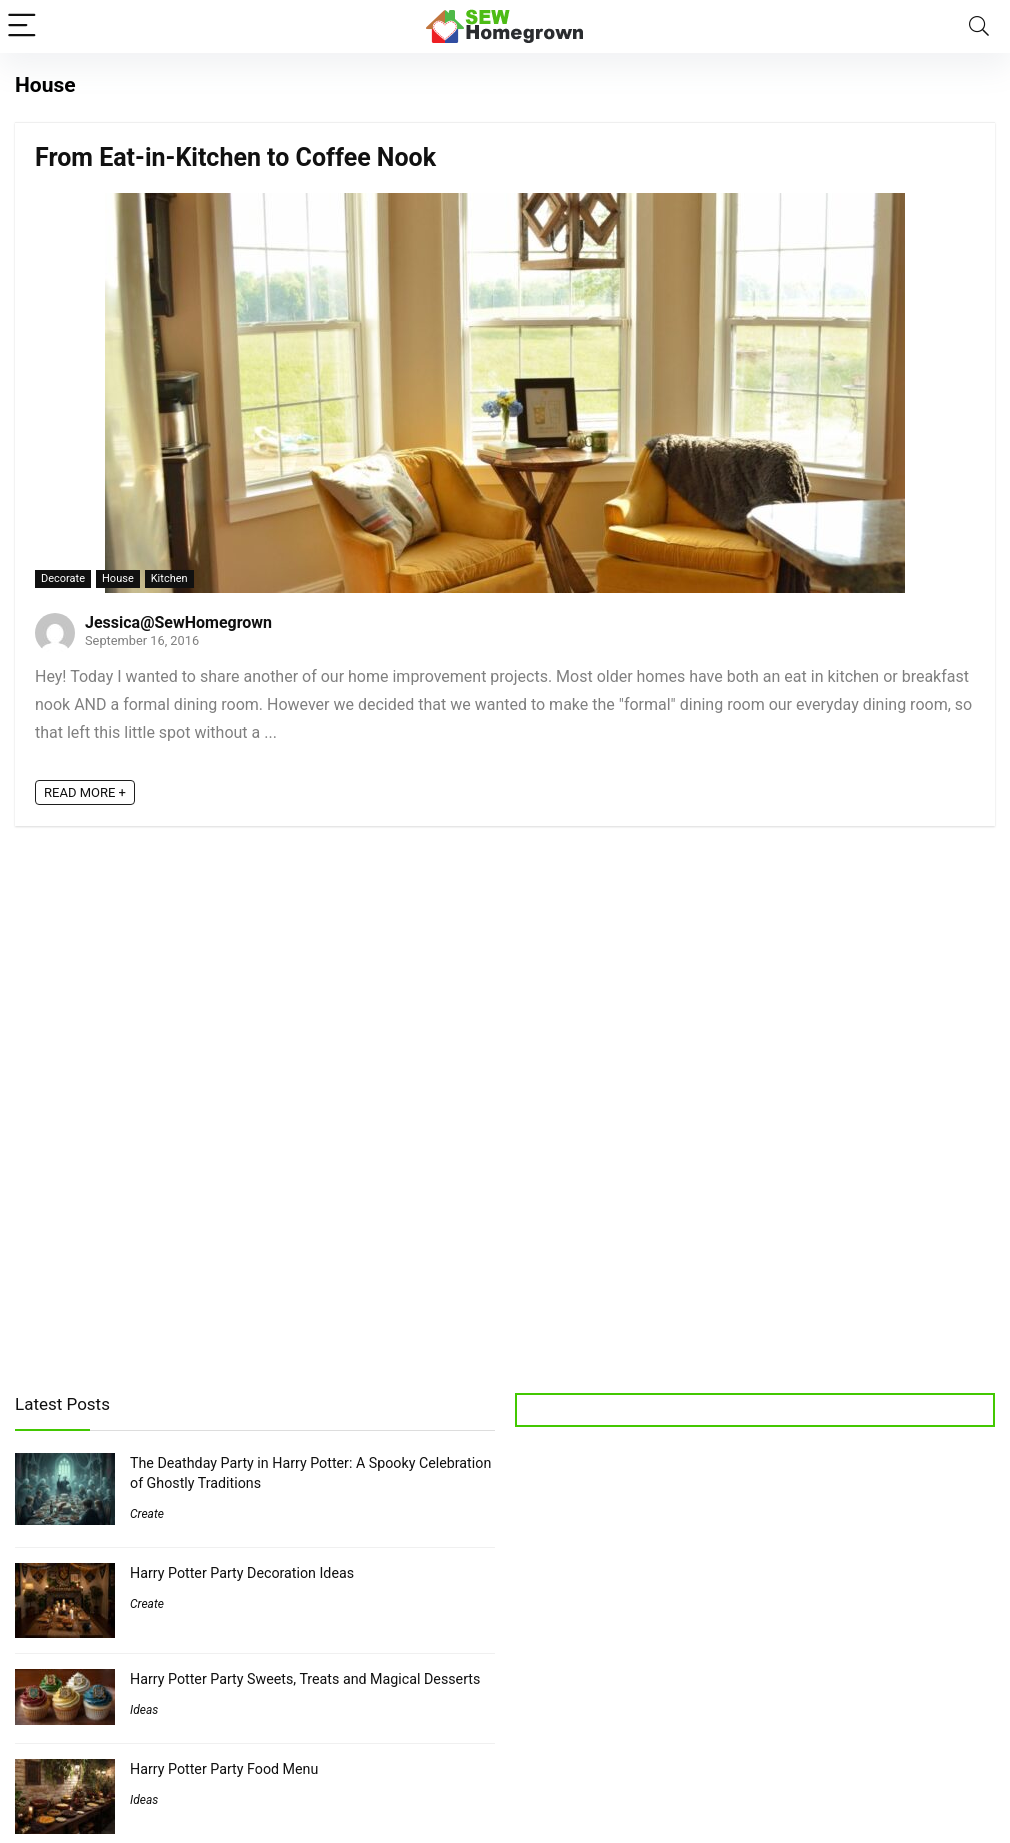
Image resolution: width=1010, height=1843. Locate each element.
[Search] (979, 26)
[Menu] (24, 26)
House (118, 578)
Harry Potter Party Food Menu (224, 1769)
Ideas (144, 1710)
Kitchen (169, 578)
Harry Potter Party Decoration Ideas (242, 1573)
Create (147, 1514)
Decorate (63, 578)
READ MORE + (85, 792)
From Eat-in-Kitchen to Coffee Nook (235, 157)
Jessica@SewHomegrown (178, 622)
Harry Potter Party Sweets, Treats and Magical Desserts (305, 1679)
